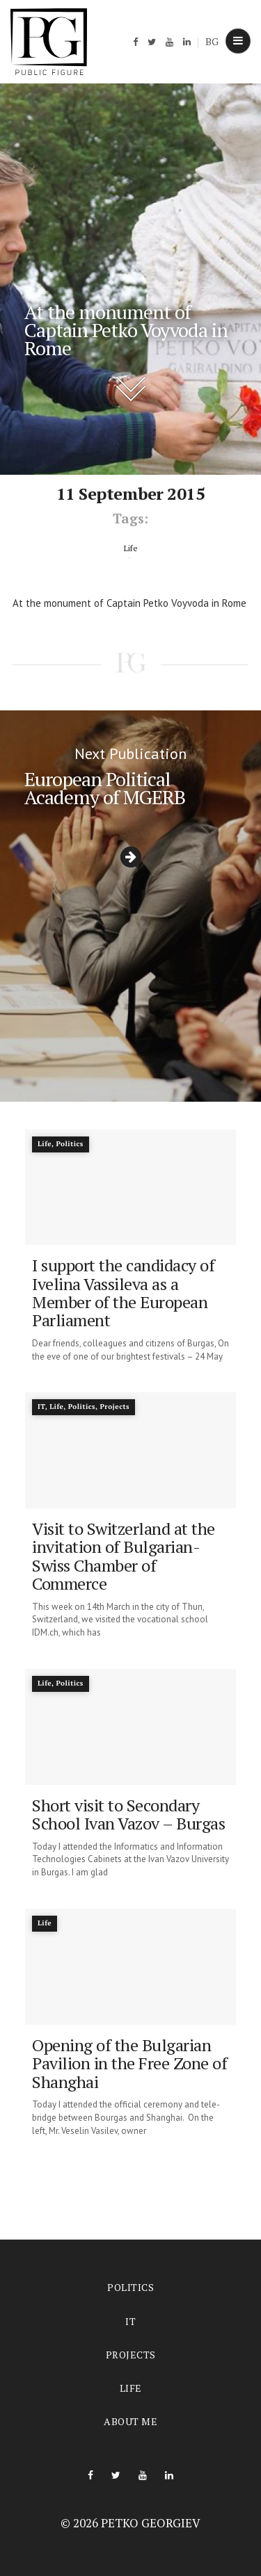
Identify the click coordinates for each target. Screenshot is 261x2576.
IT (130, 2321)
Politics (130, 2287)
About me (130, 2421)
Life (131, 2388)
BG (212, 41)
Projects (131, 2354)
